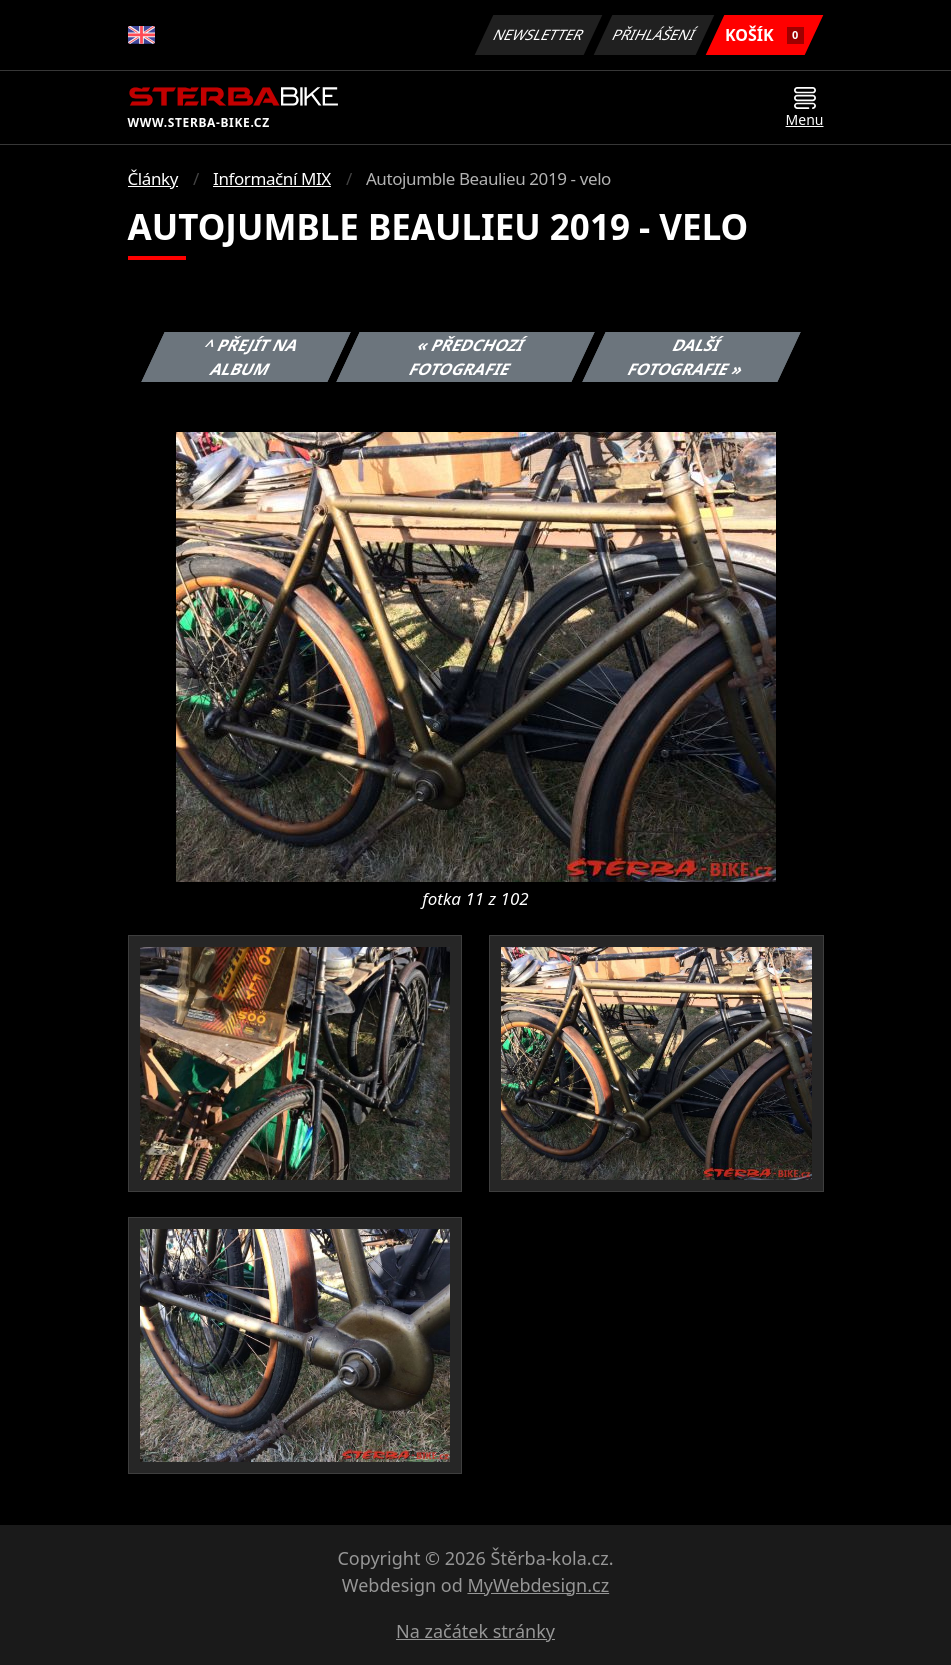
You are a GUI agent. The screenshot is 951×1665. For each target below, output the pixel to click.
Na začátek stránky (475, 1631)
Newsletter (539, 34)
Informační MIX (272, 178)
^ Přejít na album (251, 357)
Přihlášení (654, 34)
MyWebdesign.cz (538, 1585)
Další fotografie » (686, 357)
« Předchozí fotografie (468, 357)
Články (153, 178)
